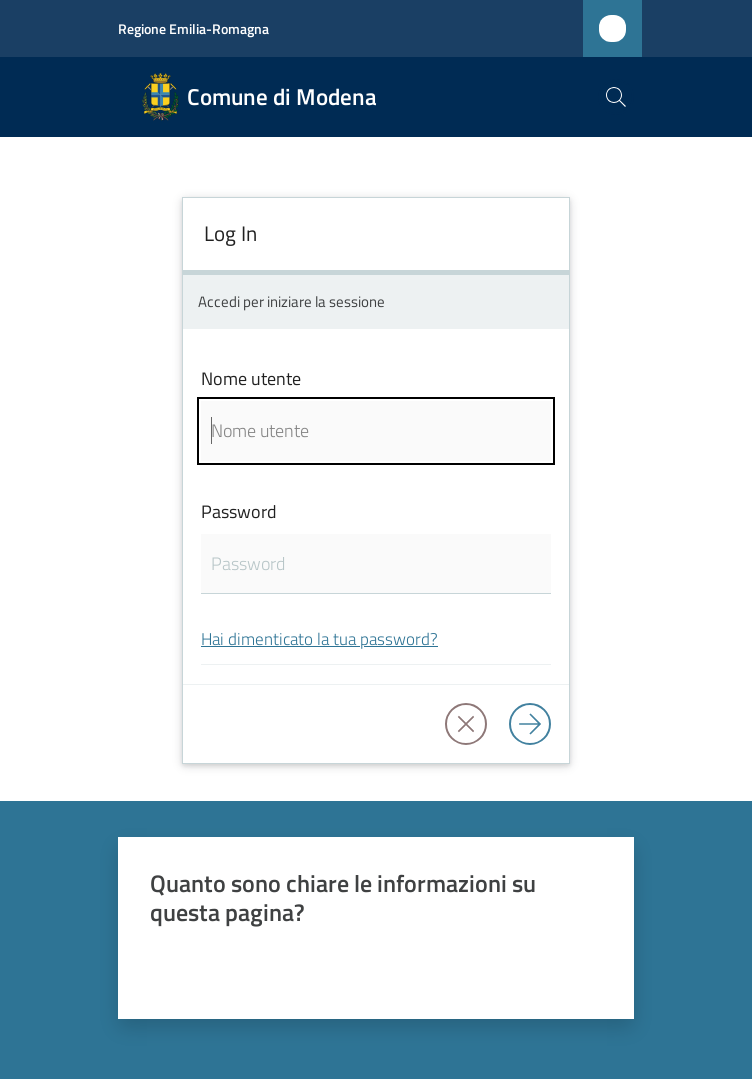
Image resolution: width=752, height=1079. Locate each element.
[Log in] (530, 724)
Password (239, 511)
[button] (616, 97)
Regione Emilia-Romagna (193, 28)
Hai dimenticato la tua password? (319, 638)
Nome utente (251, 378)
